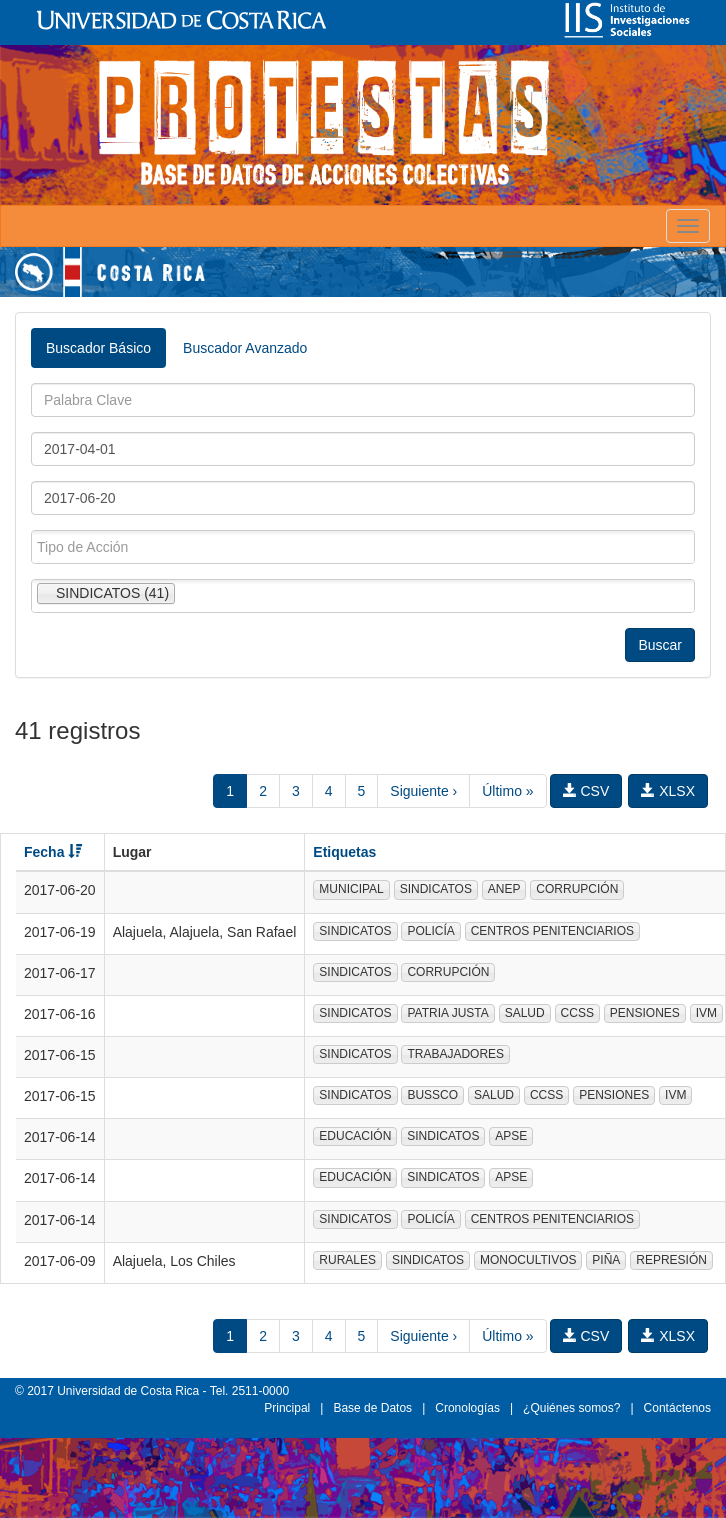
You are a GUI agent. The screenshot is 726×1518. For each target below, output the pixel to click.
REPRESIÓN (671, 1260)
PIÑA (606, 1260)
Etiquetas (344, 852)
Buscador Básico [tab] (98, 348)
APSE (511, 1136)
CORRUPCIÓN (577, 889)
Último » (507, 791)
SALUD (525, 1013)
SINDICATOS (436, 889)
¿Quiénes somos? (571, 1408)
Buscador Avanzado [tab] (245, 348)
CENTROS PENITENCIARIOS (552, 931)
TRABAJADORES (455, 1054)
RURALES (347, 1260)
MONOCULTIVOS (528, 1260)
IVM (706, 1013)
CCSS (577, 1013)
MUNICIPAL (351, 889)
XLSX (668, 791)
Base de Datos (372, 1408)
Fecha (53, 852)
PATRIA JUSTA (447, 1013)
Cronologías (467, 1408)
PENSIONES (645, 1013)
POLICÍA (430, 931)
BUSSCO (432, 1095)
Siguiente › (423, 791)
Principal (287, 1408)
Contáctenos (677, 1408)
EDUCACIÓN (355, 1136)
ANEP (504, 889)
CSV (586, 791)
